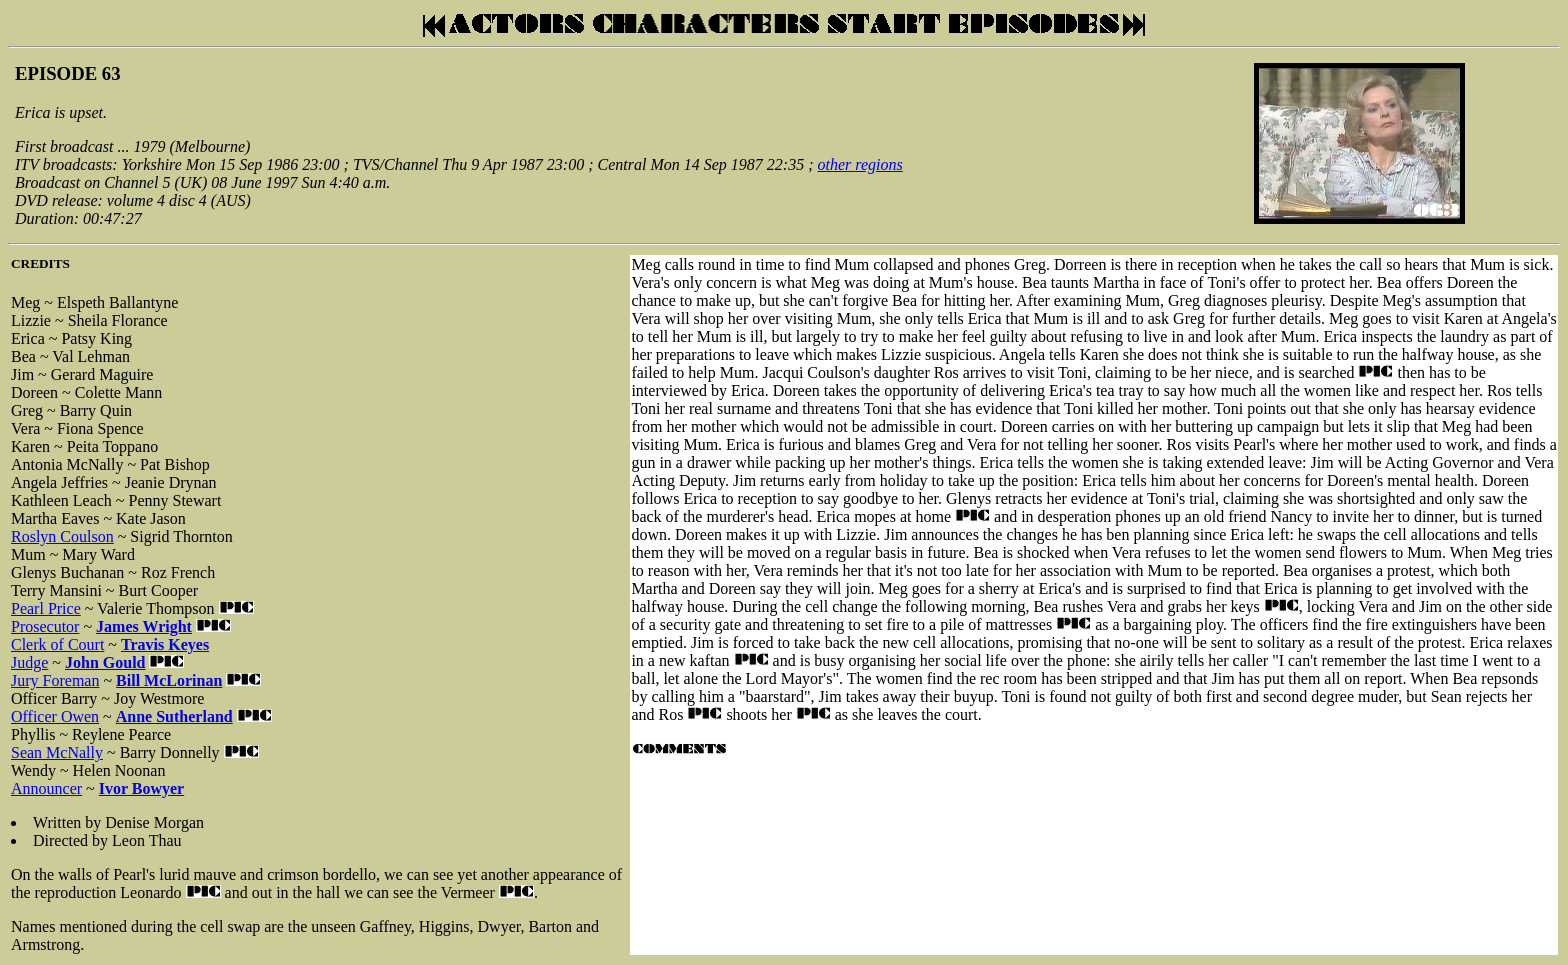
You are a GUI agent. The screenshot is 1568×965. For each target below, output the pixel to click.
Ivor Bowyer (141, 788)
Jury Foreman (55, 680)
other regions (860, 164)
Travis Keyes (165, 644)
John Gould (105, 662)
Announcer (46, 788)
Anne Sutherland (174, 716)
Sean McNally (57, 752)
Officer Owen (55, 716)
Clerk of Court (57, 644)
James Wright (144, 626)
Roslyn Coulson (62, 536)
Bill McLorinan (169, 680)
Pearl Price (46, 608)
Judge (29, 662)
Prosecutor (45, 626)
